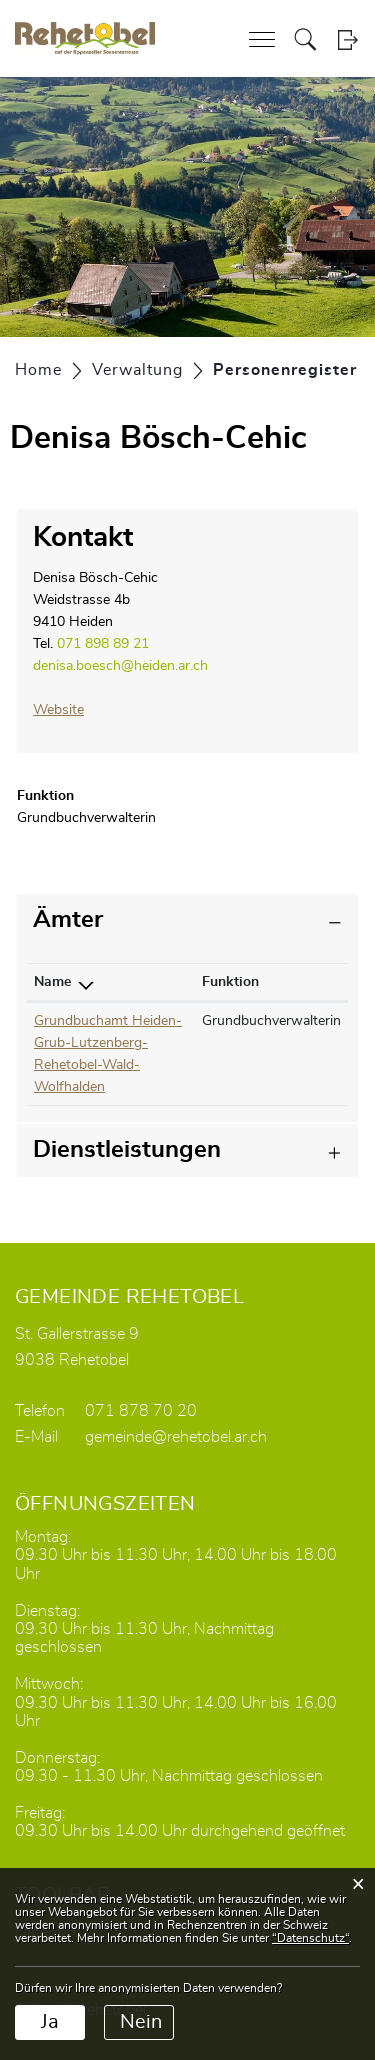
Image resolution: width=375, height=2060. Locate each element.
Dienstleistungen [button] (127, 1150)
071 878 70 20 (141, 1411)
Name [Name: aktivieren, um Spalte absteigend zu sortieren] (52, 982)
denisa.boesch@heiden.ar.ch (120, 666)
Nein (141, 2022)
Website (67, 710)
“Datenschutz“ (310, 1938)
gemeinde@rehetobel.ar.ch (176, 1437)
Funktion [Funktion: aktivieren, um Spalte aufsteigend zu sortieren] (230, 982)
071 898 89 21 (103, 644)
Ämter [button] (68, 920)
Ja (50, 2022)
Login (347, 39)
